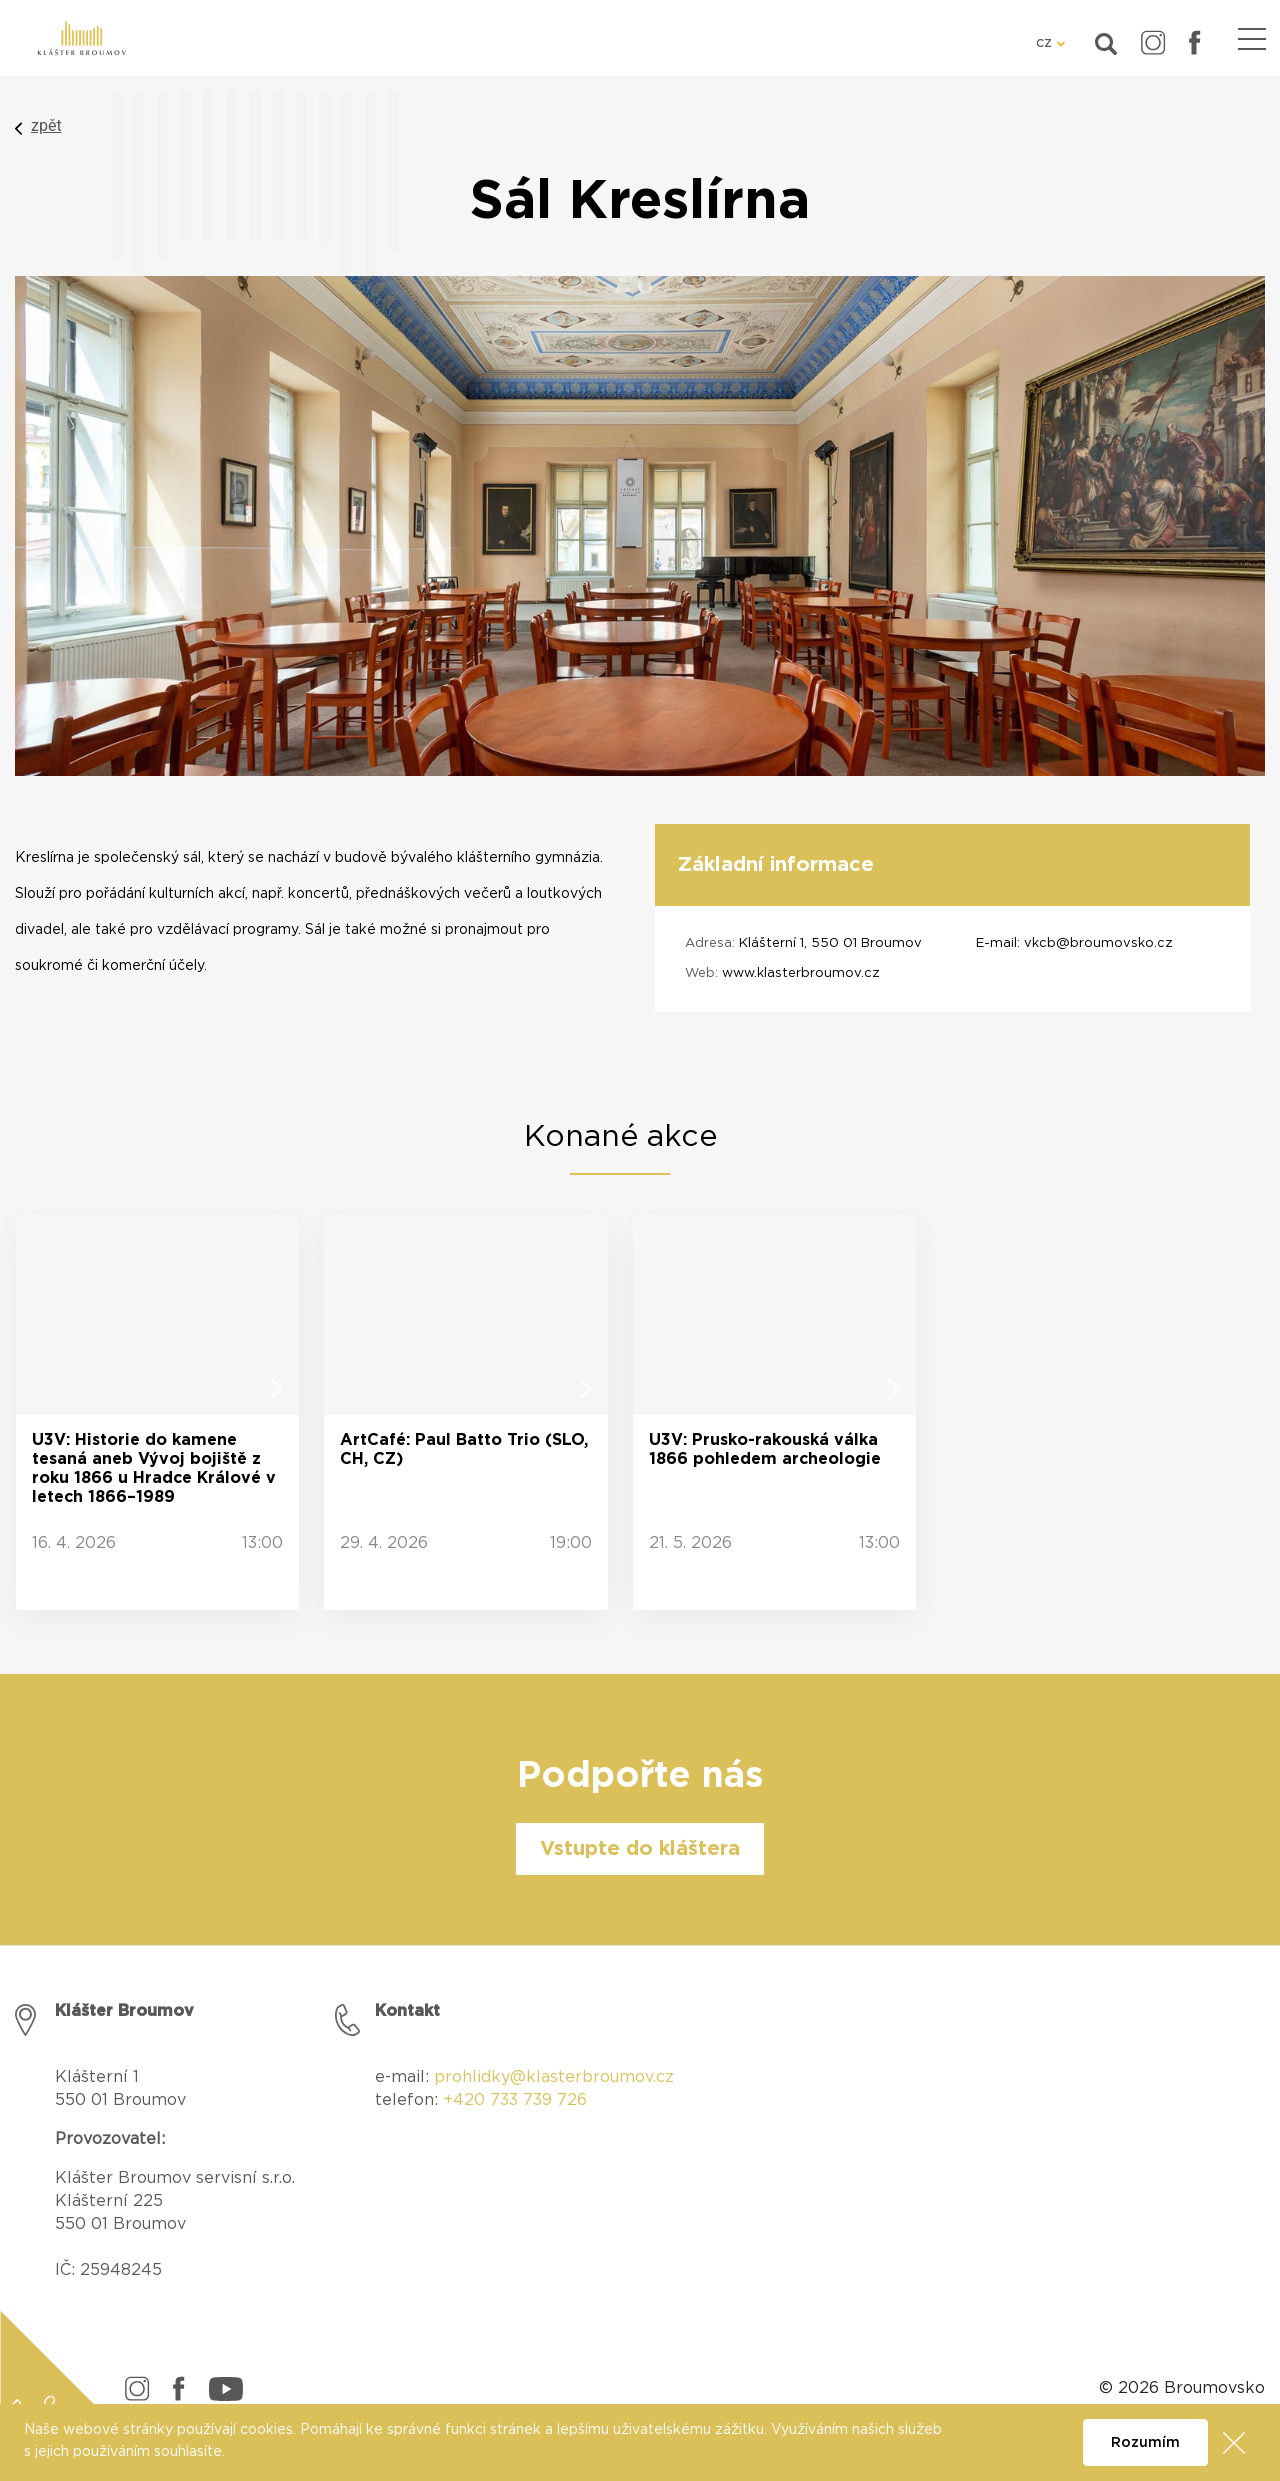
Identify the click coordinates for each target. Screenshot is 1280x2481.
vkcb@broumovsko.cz (1098, 943)
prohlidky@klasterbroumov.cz (554, 2077)
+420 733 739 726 (515, 2100)
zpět (46, 125)
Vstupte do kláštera (640, 1849)
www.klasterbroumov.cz (801, 973)
